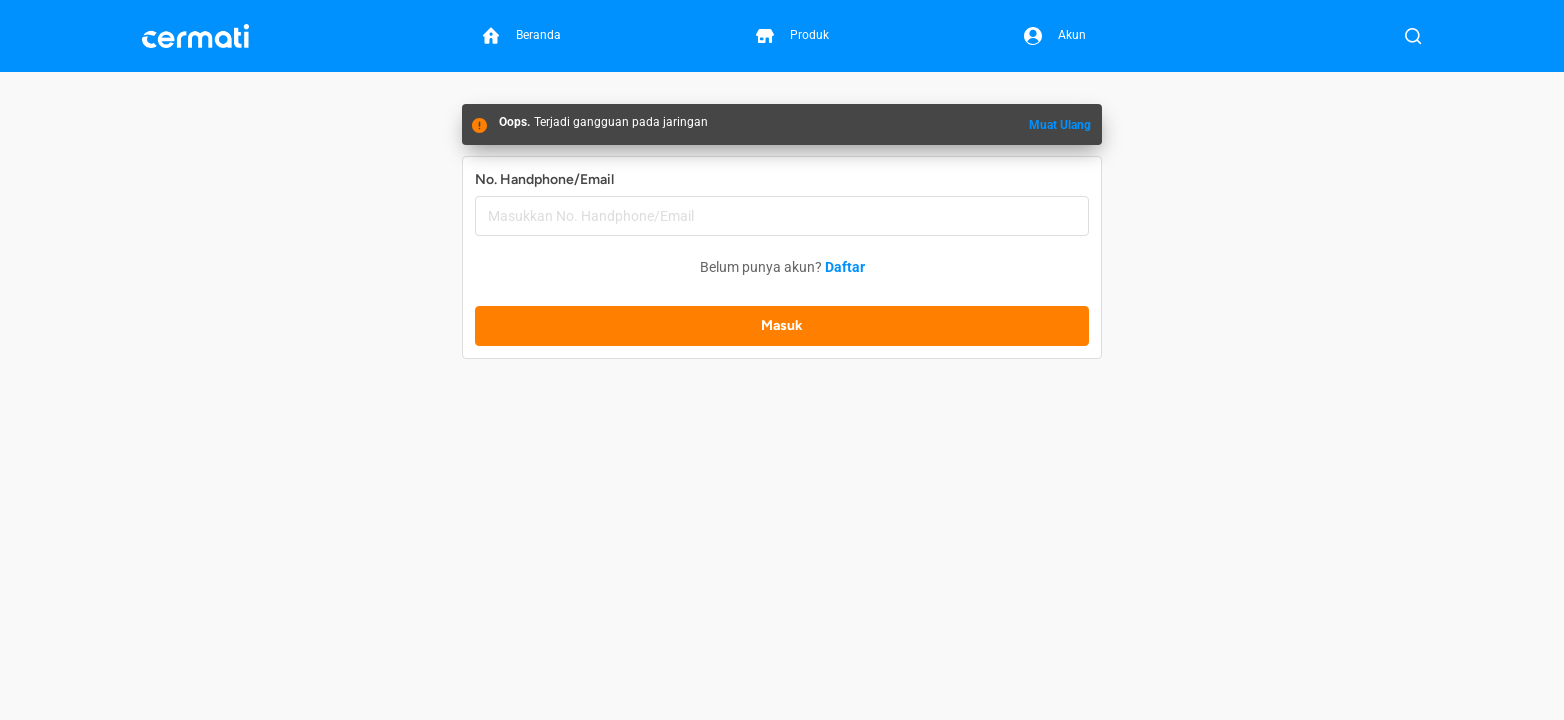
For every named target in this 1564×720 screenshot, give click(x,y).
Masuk (782, 325)
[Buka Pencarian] (1413, 36)
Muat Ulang (1060, 125)
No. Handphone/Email (544, 179)
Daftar (845, 267)
